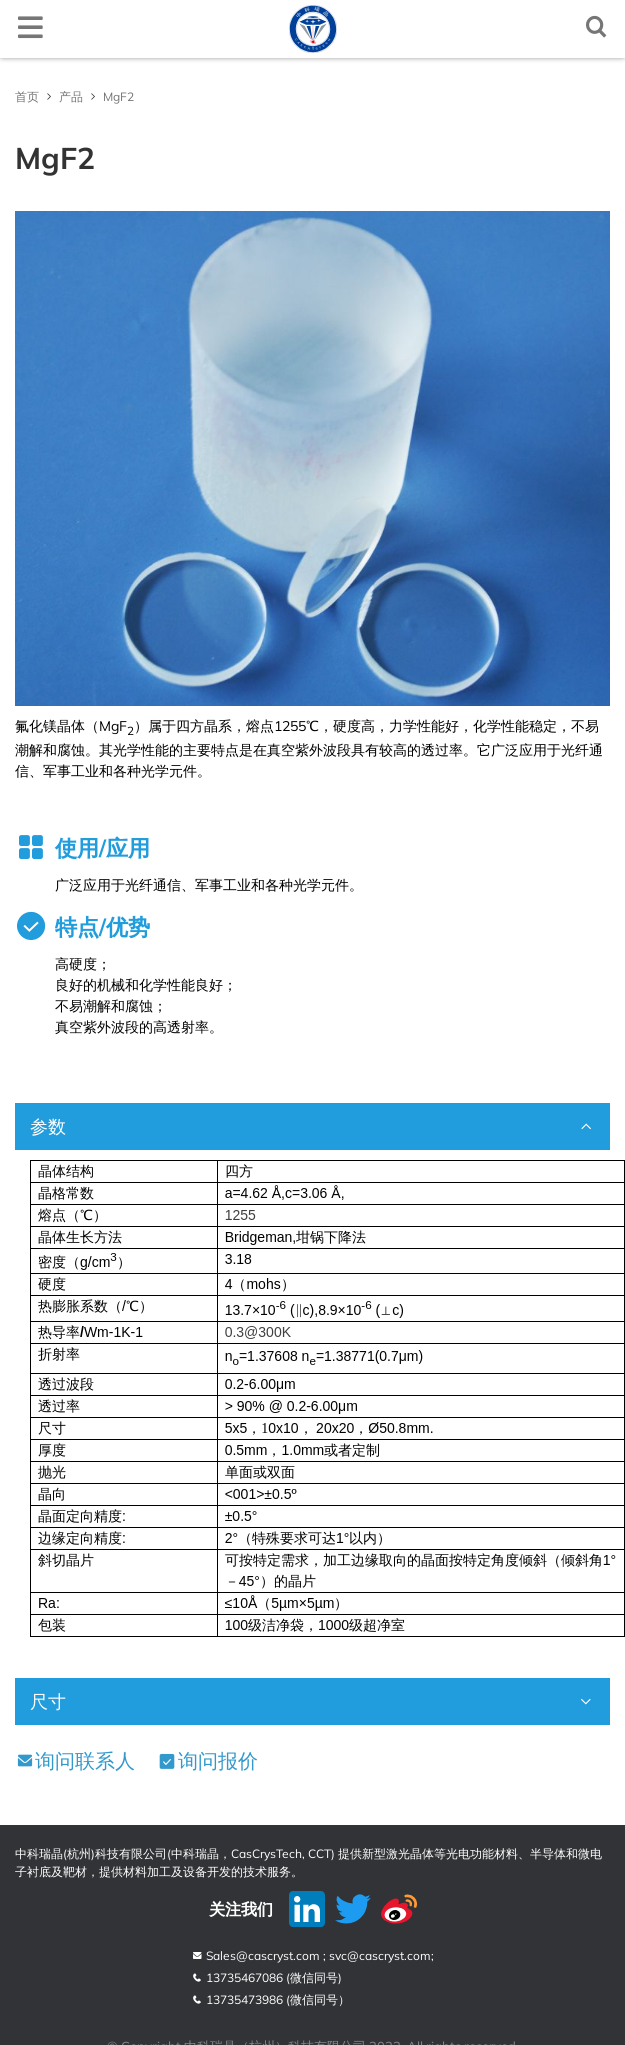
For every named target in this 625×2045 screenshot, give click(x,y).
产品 (71, 96)
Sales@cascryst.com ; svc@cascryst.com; (312, 1955)
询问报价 (207, 1760)
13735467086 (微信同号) (266, 1977)
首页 (27, 96)
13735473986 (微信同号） (270, 1999)
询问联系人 (75, 1760)
